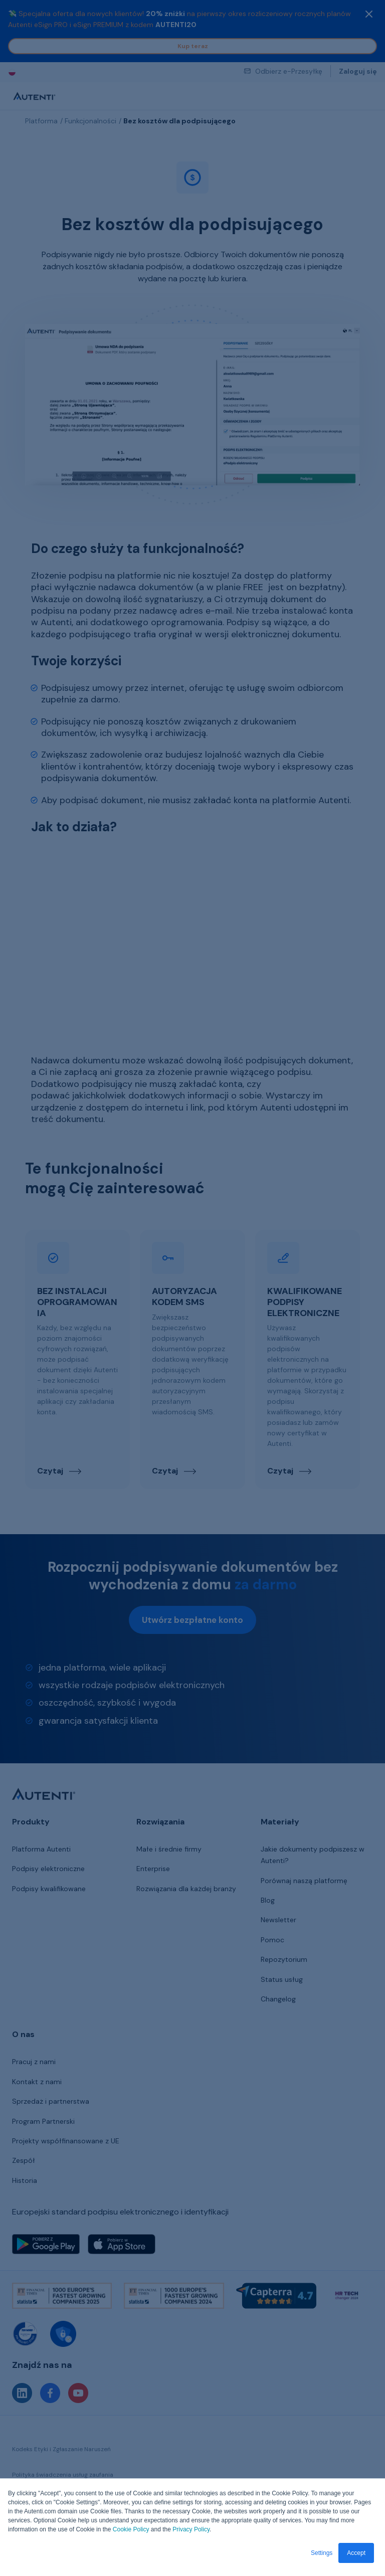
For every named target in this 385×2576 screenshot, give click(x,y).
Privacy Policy (191, 2529)
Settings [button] (321, 2552)
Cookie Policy (131, 2529)
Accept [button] (356, 2552)
